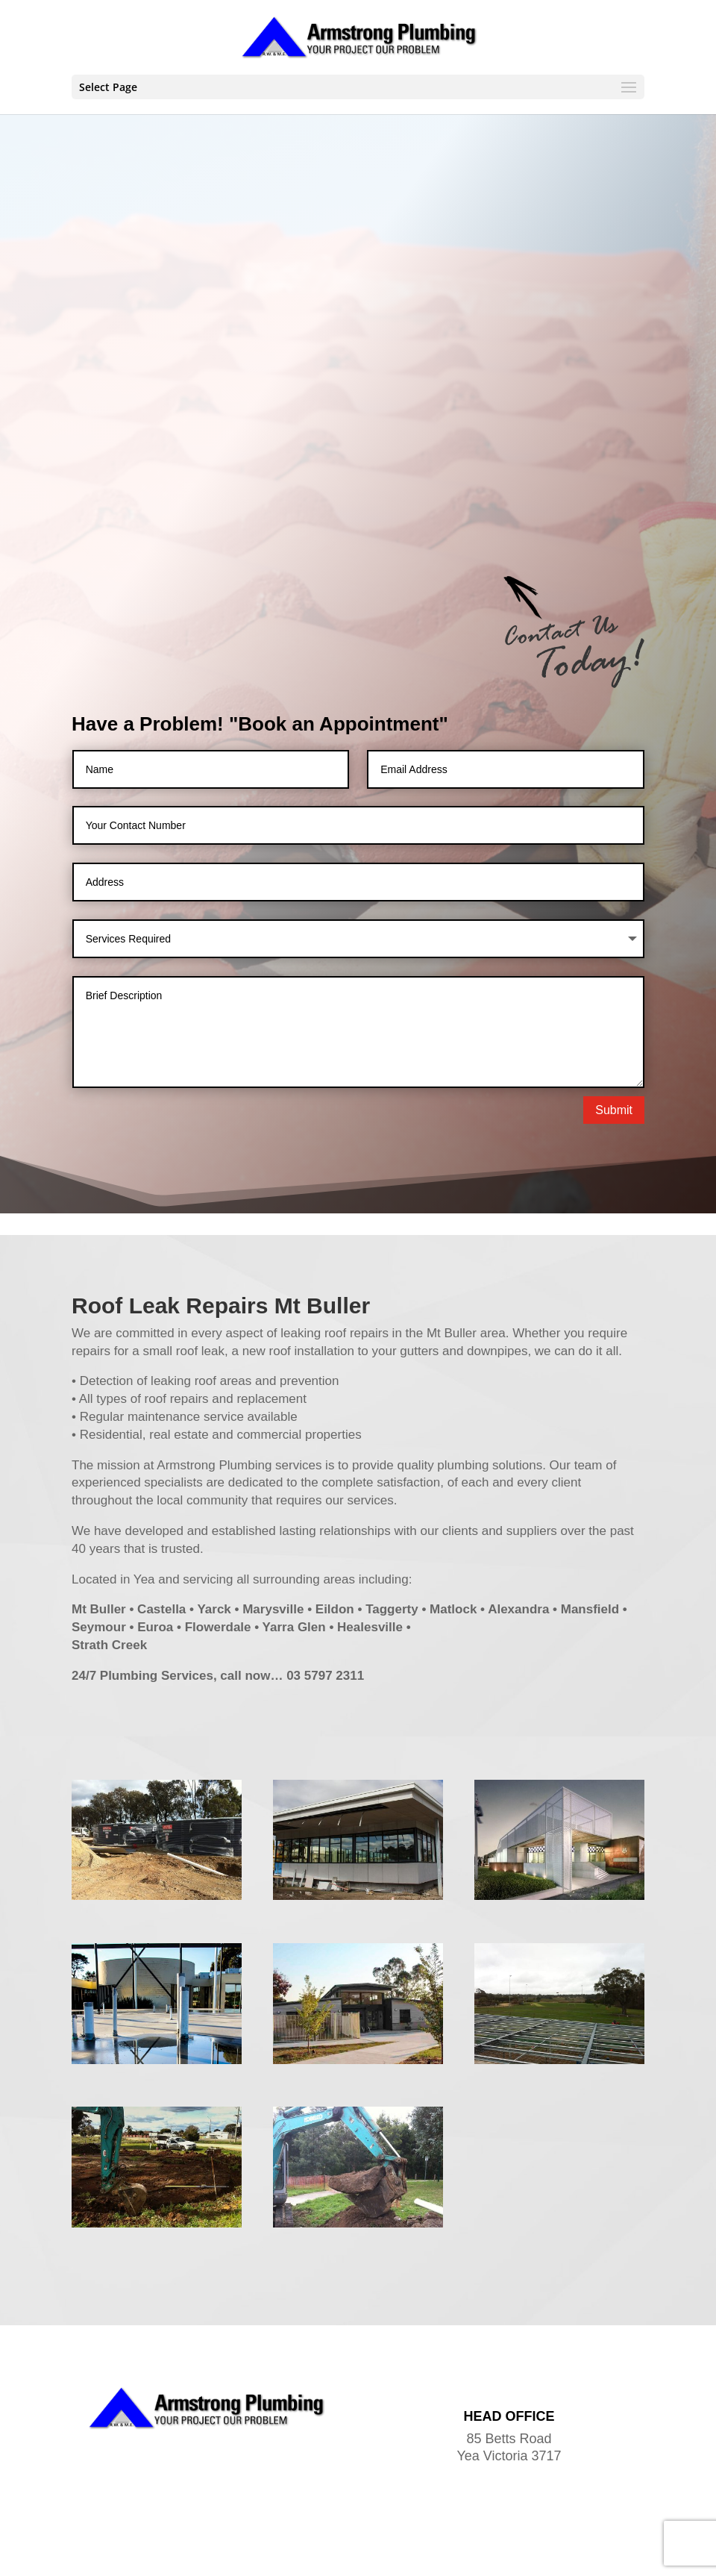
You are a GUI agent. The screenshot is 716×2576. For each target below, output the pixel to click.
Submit (613, 1002)
